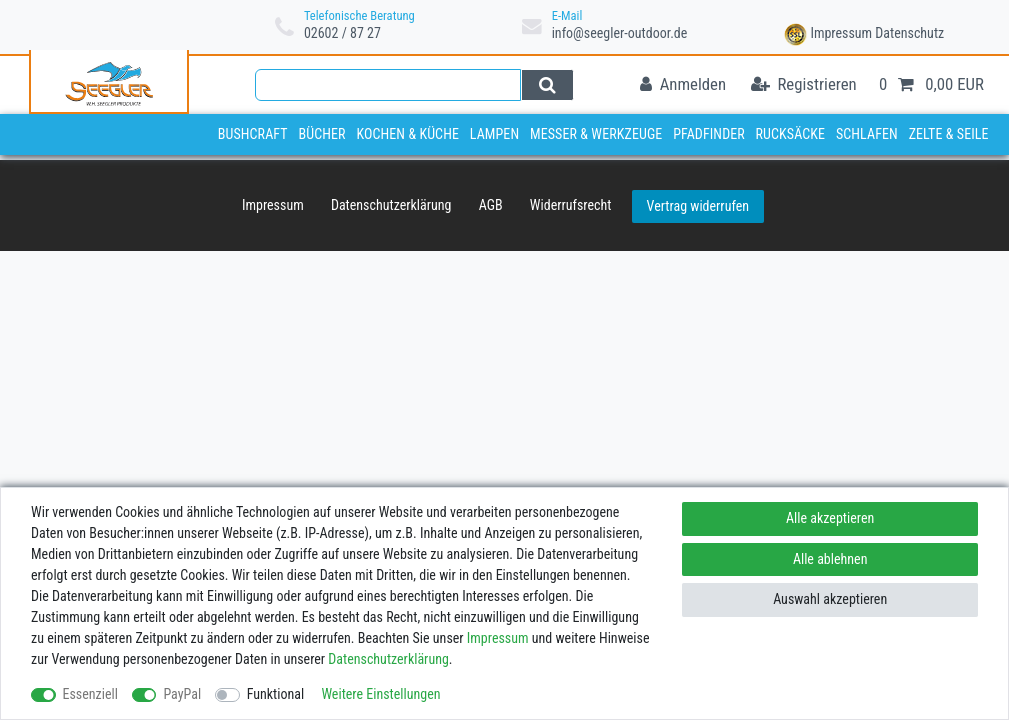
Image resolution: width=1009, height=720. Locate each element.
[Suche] (547, 85)
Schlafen (867, 134)
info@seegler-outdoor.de (620, 33)
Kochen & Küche (407, 134)
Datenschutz (909, 33)
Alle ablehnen (830, 559)
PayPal (182, 694)
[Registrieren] (804, 85)
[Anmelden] (683, 85)
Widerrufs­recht (571, 205)
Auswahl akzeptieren (830, 599)
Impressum (841, 33)
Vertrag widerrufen (698, 206)
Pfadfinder (709, 134)
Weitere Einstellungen (380, 694)
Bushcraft (253, 134)
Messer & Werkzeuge (596, 134)
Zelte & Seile (949, 134)
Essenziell (90, 694)
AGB (491, 205)
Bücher (321, 134)
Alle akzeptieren (830, 518)
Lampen (494, 134)
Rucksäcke (791, 134)
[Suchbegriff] (388, 85)
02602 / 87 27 (342, 33)
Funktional (276, 694)
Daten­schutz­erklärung (391, 205)
